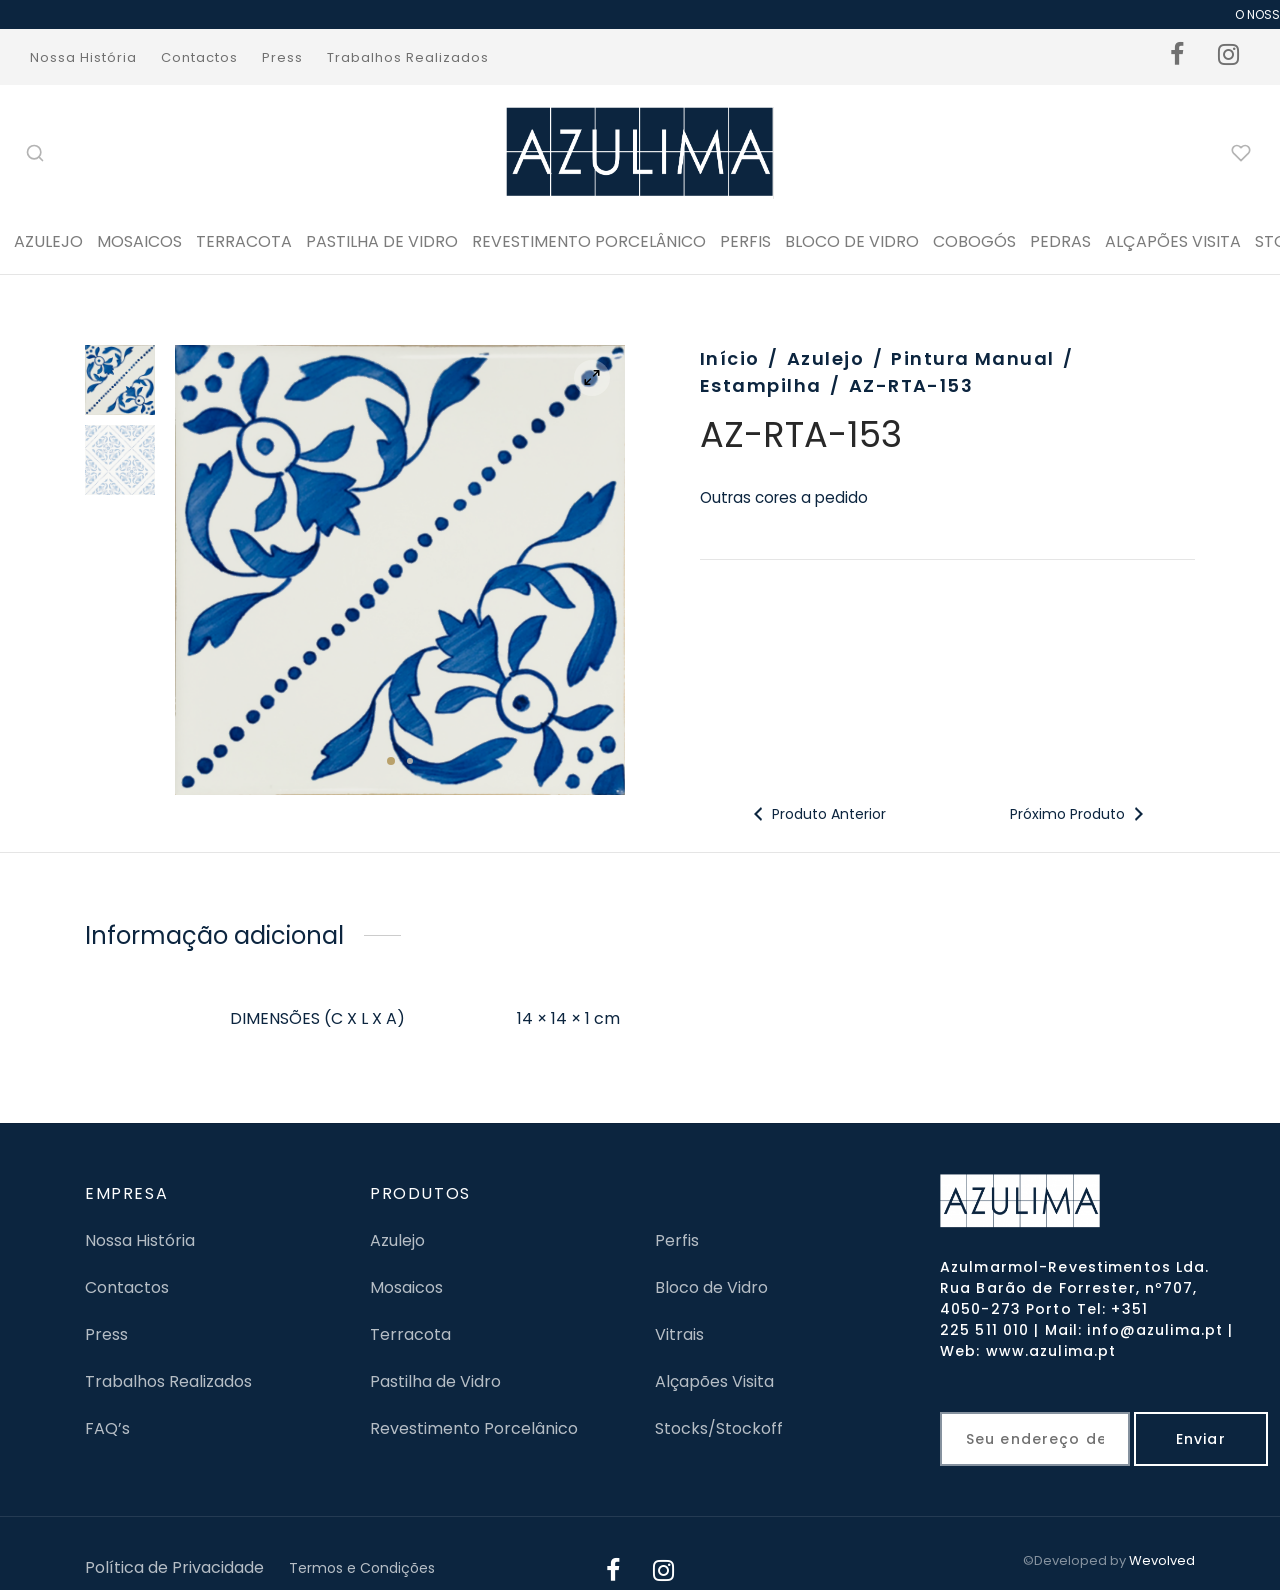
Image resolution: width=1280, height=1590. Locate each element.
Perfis (677, 1240)
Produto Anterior (817, 814)
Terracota (244, 241)
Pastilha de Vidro (382, 241)
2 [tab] (410, 761)
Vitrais (679, 1334)
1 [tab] (391, 761)
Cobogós (974, 241)
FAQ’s (107, 1428)
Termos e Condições (362, 1568)
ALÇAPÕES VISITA (1173, 241)
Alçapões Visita (714, 1381)
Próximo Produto (1078, 814)
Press (282, 57)
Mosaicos (139, 241)
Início (730, 358)
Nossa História (83, 57)
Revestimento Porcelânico (589, 241)
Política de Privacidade (174, 1567)
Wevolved (1162, 1560)
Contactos (199, 57)
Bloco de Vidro (711, 1287)
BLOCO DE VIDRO (852, 241)
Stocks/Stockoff (719, 1428)
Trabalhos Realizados (408, 57)
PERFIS (745, 241)
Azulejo (48, 241)
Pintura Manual (972, 358)
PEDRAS (1060, 241)
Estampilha (760, 385)
